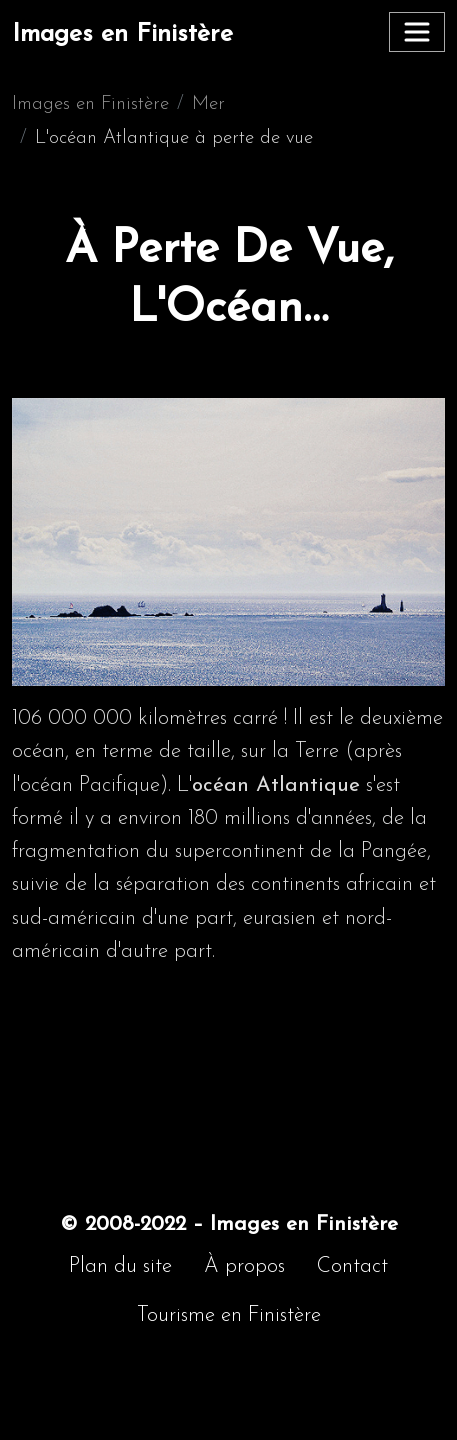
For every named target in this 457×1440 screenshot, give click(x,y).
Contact (352, 1266)
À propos (244, 1266)
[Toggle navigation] (417, 32)
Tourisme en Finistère (229, 1315)
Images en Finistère (122, 34)
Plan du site (120, 1266)
